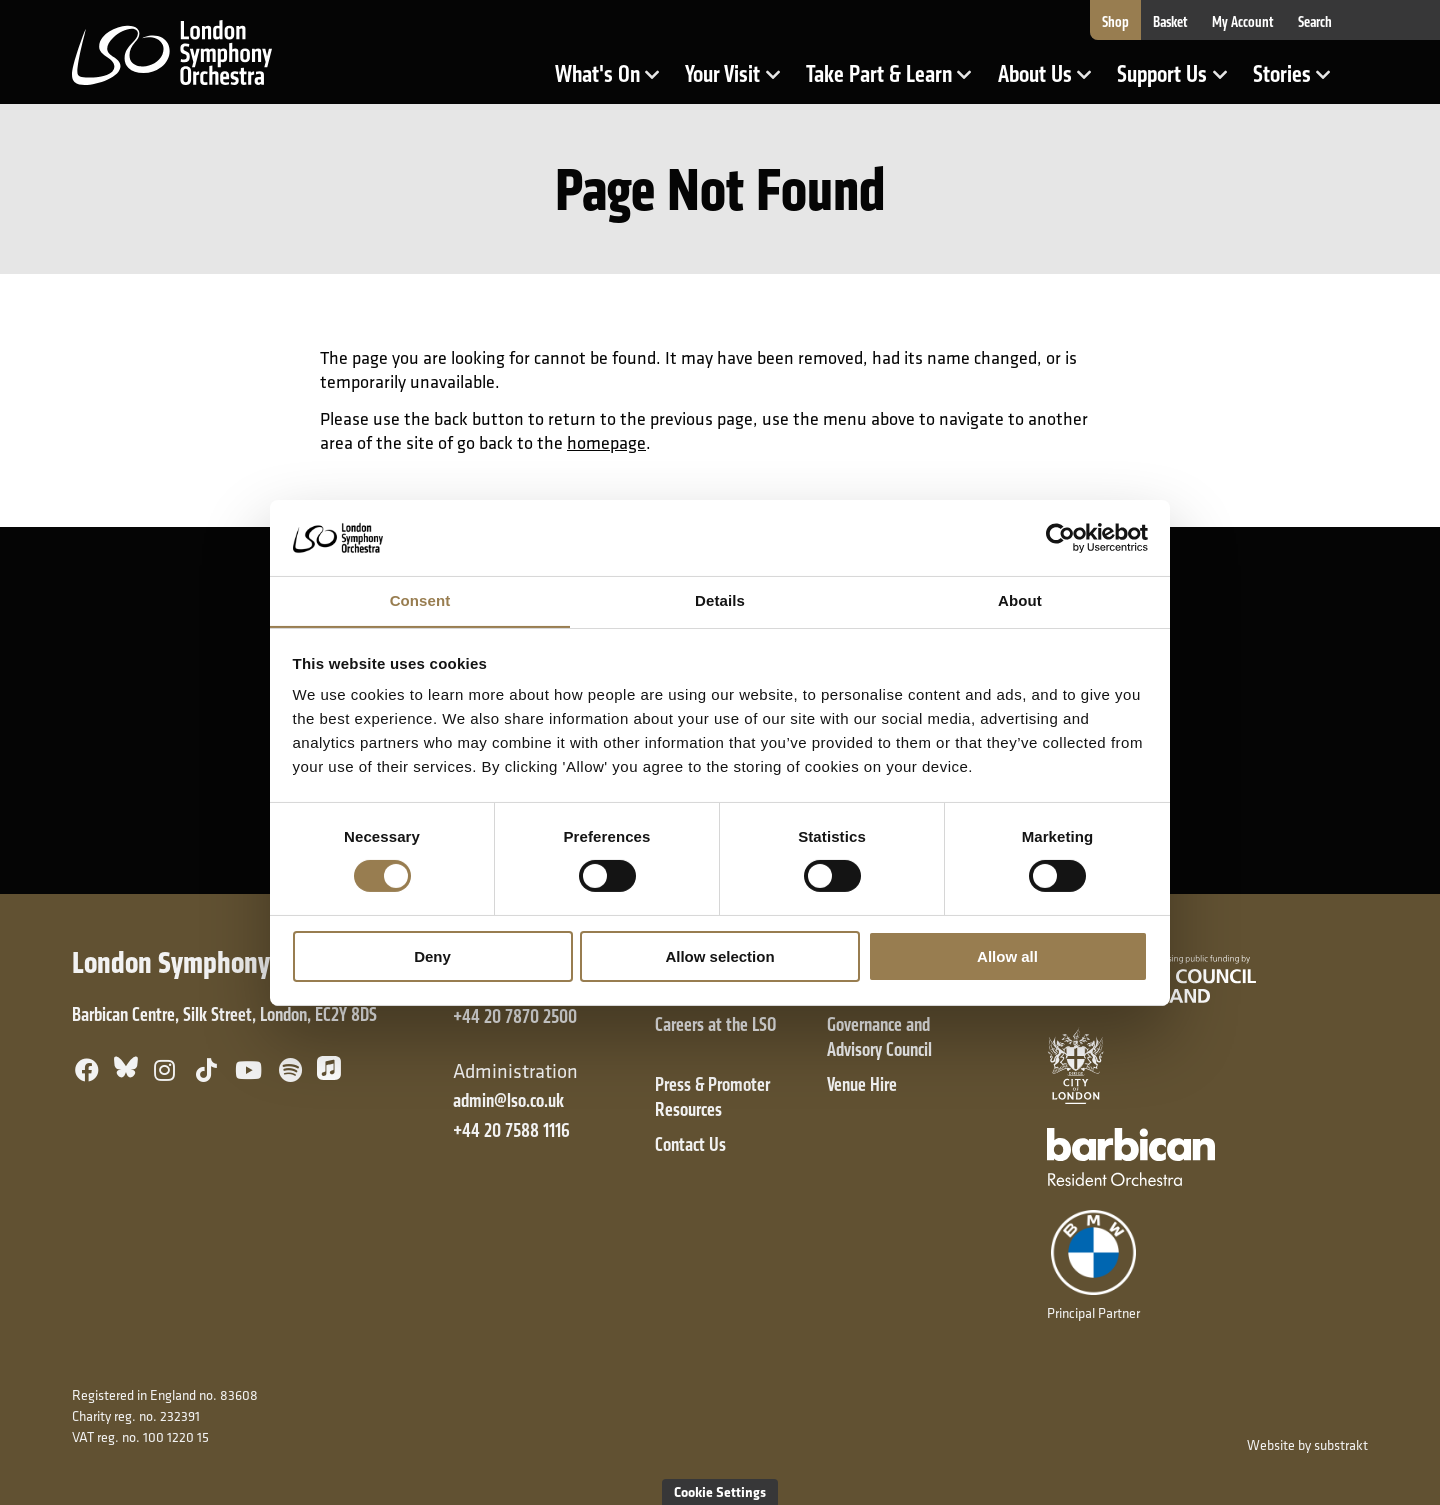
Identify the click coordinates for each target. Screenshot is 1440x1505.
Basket (1170, 22)
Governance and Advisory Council (879, 1037)
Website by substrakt (1307, 1445)
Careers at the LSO (715, 1024)
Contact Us (690, 1144)
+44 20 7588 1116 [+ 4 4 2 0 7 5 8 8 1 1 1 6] (511, 1130)
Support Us (1178, 83)
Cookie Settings (720, 1491)
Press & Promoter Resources (712, 1097)
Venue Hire (862, 1084)
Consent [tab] (420, 600)
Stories (1298, 83)
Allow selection (719, 956)
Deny (432, 956)
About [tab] (1020, 600)
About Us (1051, 83)
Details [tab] (720, 600)
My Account (1243, 22)
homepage (606, 442)
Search (1315, 22)
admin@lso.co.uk (508, 1100)
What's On (613, 83)
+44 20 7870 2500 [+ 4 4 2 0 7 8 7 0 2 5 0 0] (515, 1016)
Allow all (1007, 956)
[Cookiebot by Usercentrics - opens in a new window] (1060, 537)
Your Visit (738, 83)
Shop (1115, 22)
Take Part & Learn (881, 83)
